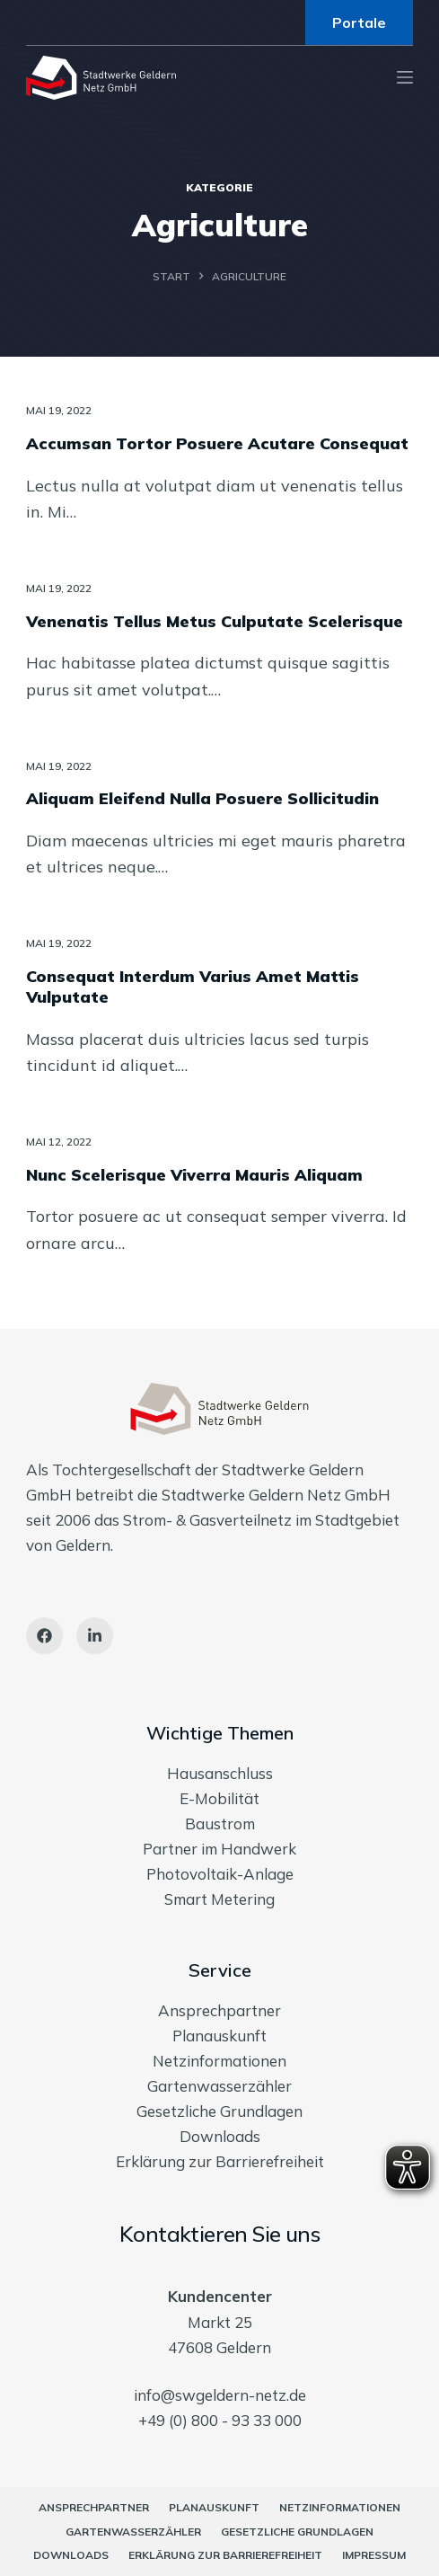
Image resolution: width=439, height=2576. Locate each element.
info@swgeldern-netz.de (220, 2395)
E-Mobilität (219, 1798)
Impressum (374, 2555)
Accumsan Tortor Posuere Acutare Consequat (217, 443)
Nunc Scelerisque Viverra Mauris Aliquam (194, 1174)
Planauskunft (219, 2035)
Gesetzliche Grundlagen (219, 2111)
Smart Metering (219, 1899)
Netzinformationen (219, 2060)
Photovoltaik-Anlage (220, 1873)
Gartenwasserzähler (219, 2085)
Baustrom (220, 1823)
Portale (359, 22)
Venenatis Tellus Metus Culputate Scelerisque (214, 621)
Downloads (220, 2136)
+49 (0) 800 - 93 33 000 (220, 2420)
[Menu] (405, 77)
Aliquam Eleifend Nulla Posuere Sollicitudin (202, 798)
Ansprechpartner (219, 2010)
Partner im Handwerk (219, 1848)
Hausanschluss (220, 1773)
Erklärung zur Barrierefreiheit (220, 2161)
